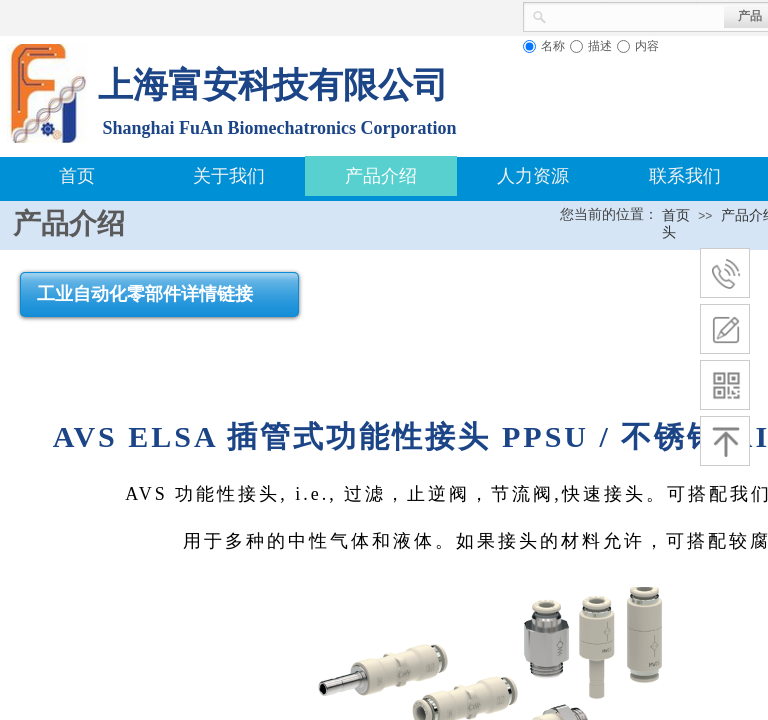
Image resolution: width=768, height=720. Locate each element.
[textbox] (635, 15)
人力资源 (533, 176)
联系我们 (685, 176)
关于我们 (229, 176)
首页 (77, 176)
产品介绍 (381, 176)
